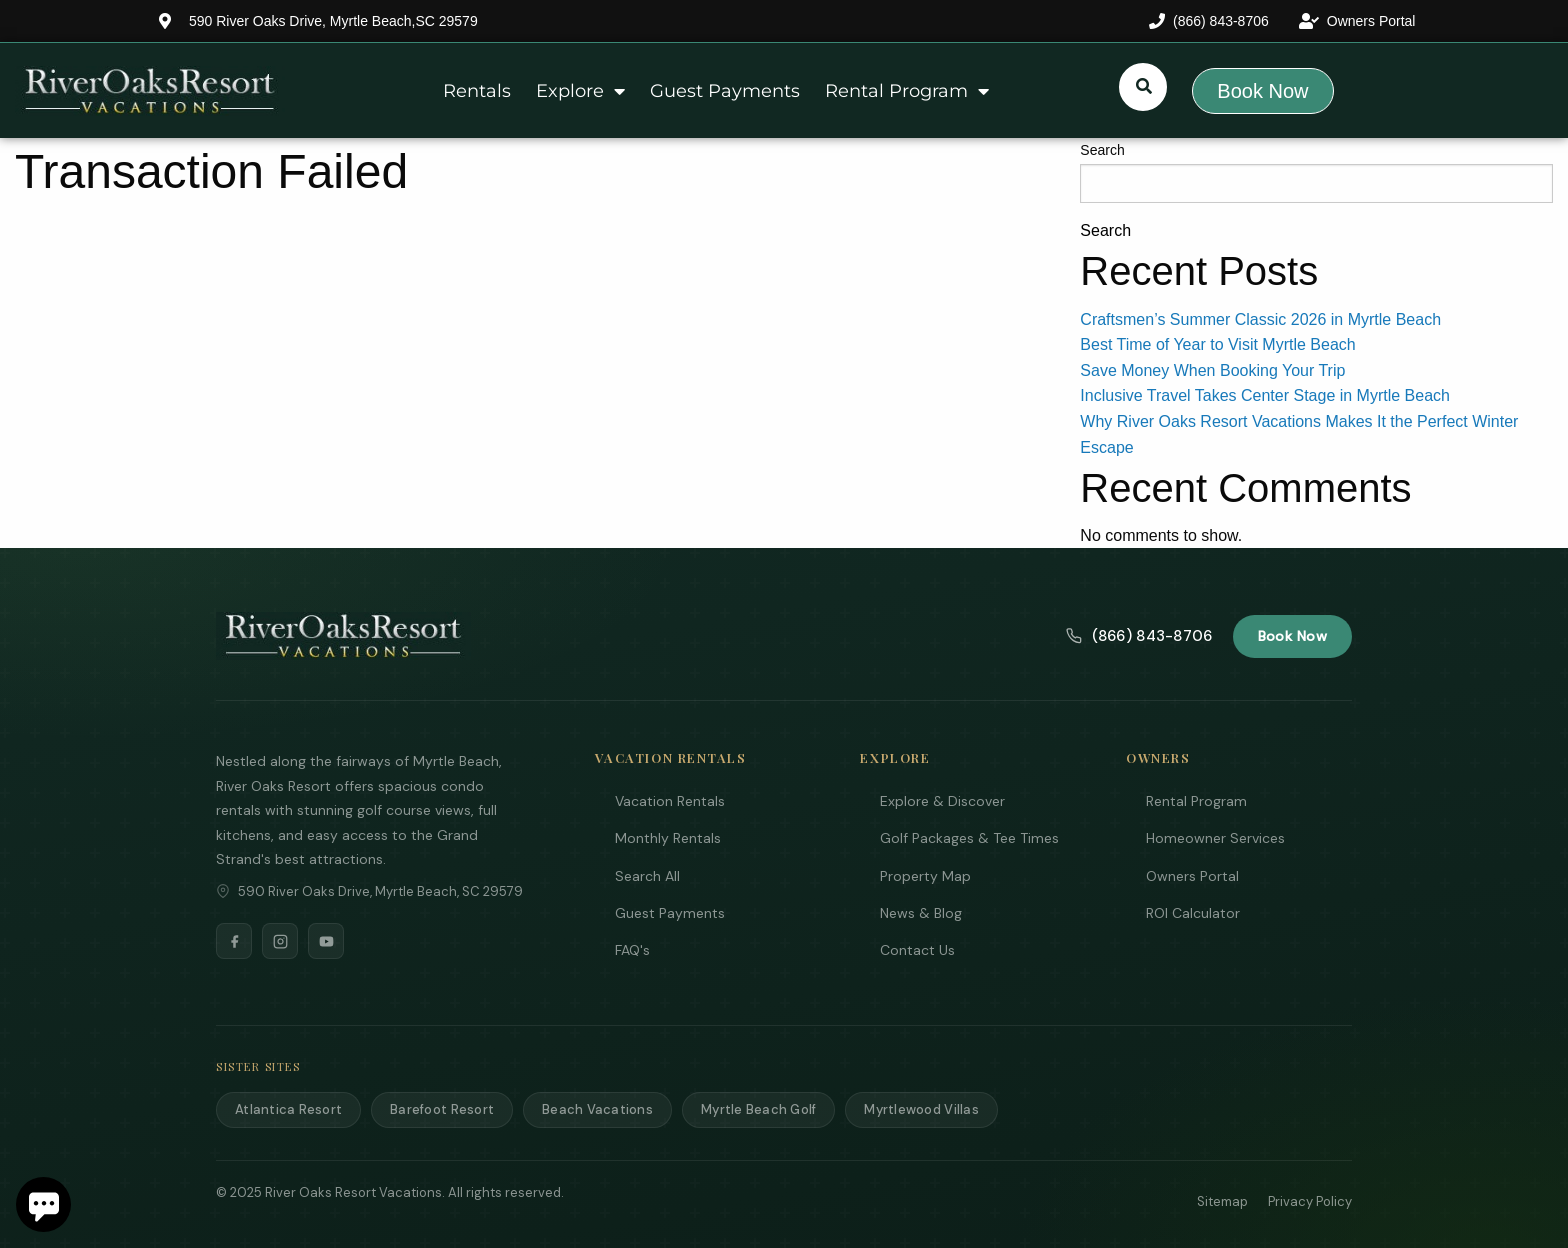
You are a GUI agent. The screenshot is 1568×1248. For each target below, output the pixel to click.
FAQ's (632, 950)
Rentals (477, 91)
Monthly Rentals (668, 838)
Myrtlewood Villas (921, 1109)
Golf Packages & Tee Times (969, 838)
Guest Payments (725, 91)
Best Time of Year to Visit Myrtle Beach (1217, 344)
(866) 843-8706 (1139, 636)
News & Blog (921, 913)
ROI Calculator (1193, 913)
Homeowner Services (1215, 838)
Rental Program (907, 91)
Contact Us (917, 950)
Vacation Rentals (670, 801)
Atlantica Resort (288, 1109)
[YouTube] (326, 941)
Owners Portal (1192, 876)
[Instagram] (280, 941)
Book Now (1292, 636)
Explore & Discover (942, 801)
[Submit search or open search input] (1144, 86)
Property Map (925, 876)
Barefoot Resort (442, 1109)
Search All (647, 876)
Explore (580, 91)
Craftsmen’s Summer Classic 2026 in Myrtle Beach (1260, 319)
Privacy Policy (1310, 1201)
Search (1102, 150)
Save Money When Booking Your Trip (1212, 370)
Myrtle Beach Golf (758, 1109)
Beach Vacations (597, 1109)
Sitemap (1222, 1201)
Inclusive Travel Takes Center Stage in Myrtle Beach (1265, 395)
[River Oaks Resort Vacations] (343, 636)
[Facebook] (234, 941)
